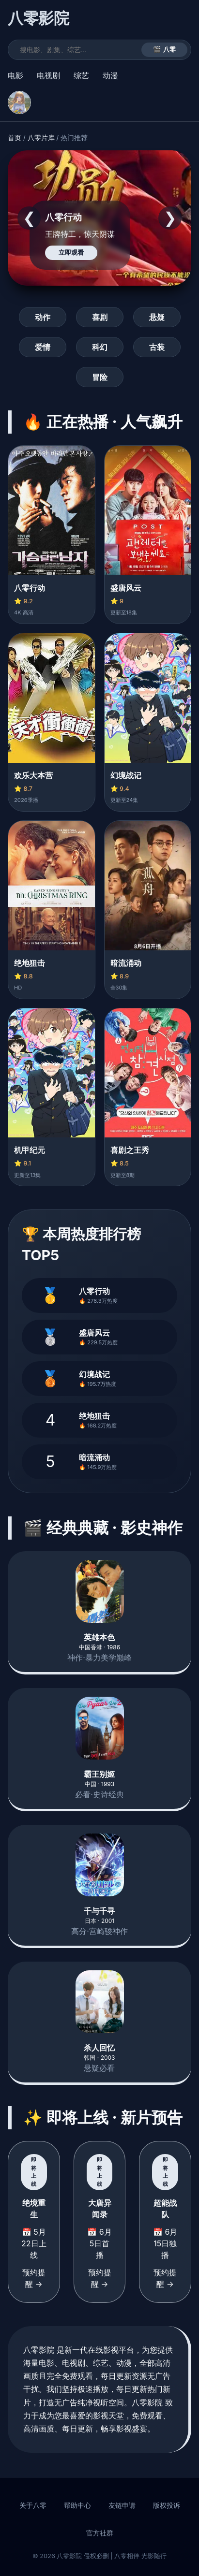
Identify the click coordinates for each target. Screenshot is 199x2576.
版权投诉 (166, 2505)
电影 (15, 75)
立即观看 (71, 252)
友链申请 (122, 2505)
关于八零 (32, 2505)
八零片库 (41, 138)
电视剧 (48, 75)
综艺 (81, 75)
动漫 (110, 75)
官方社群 (99, 2533)
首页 (14, 138)
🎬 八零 (164, 49)
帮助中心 (77, 2505)
